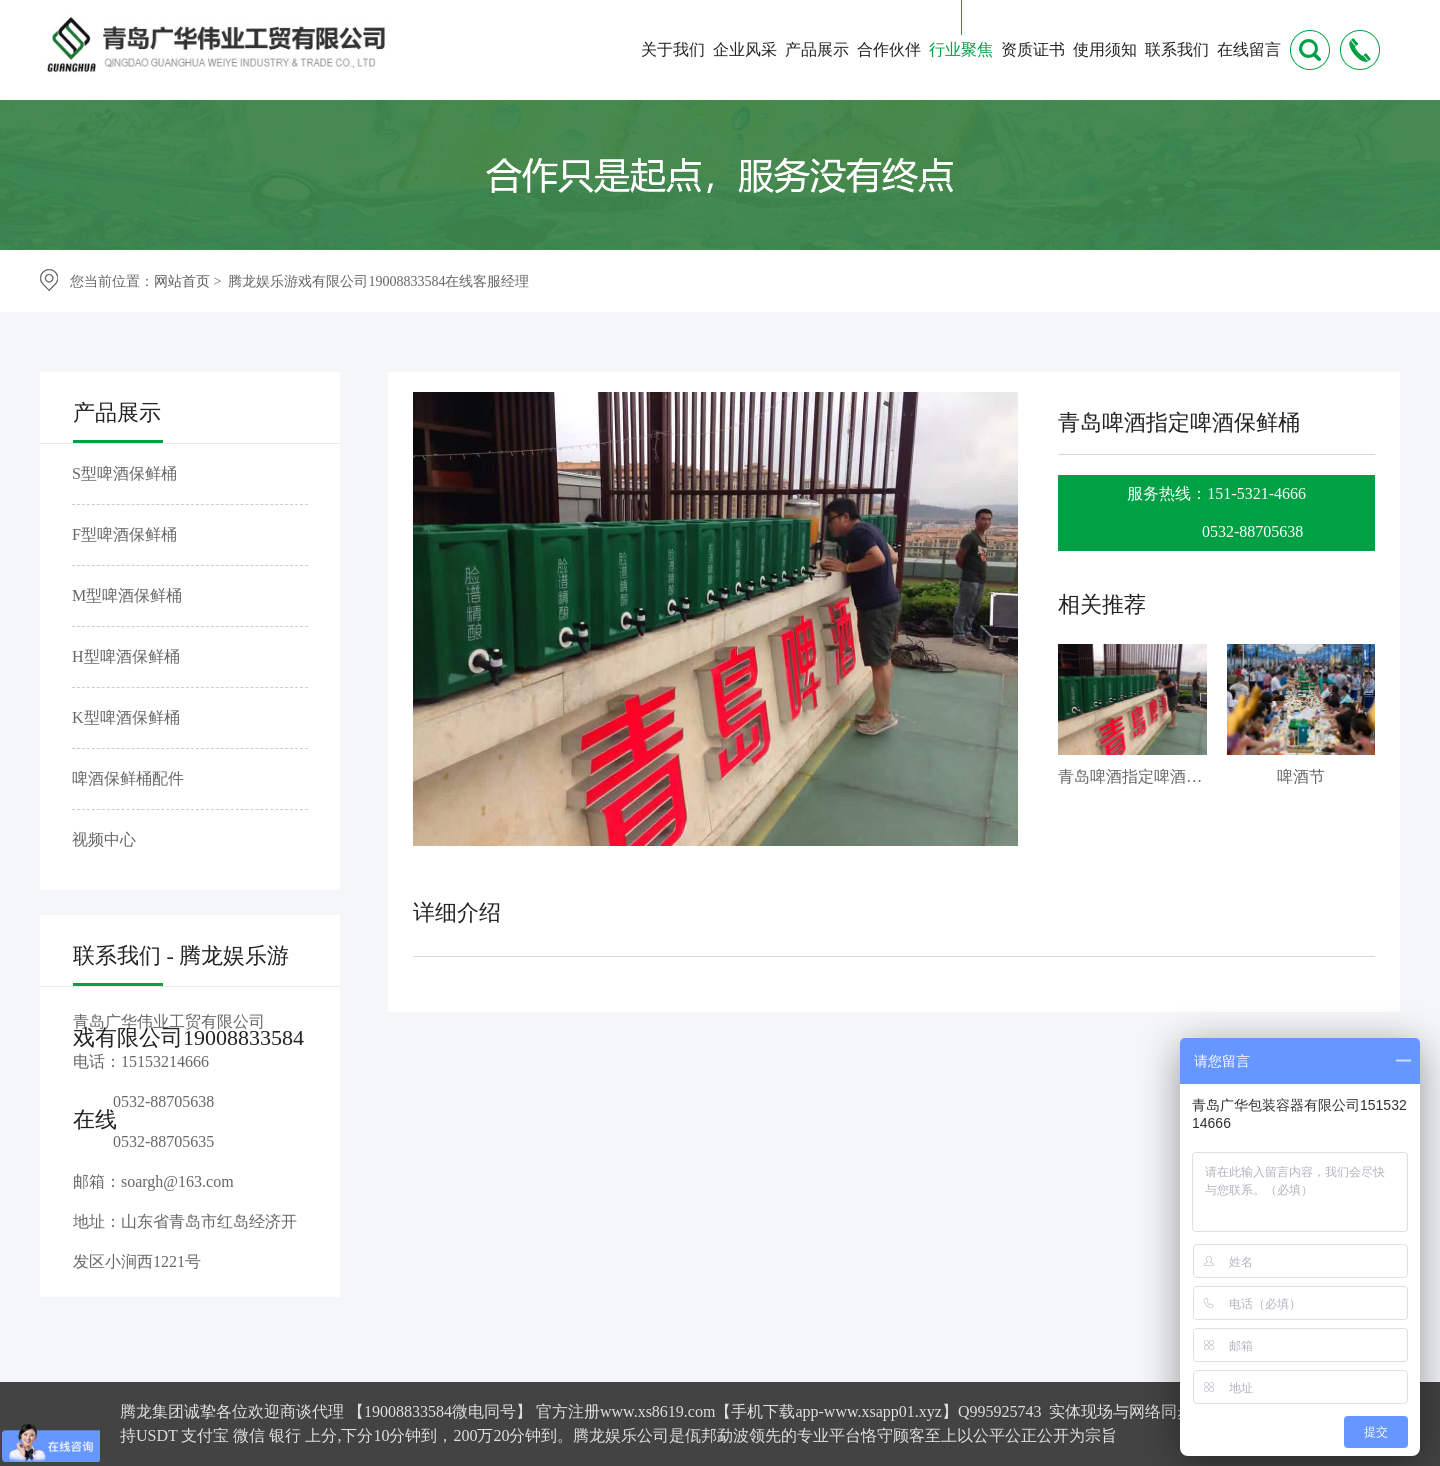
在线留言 (1249, 49)
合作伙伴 (889, 49)
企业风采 (745, 49)
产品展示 (817, 49)
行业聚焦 (961, 49)
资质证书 (1033, 49)
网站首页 (182, 281)
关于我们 (673, 49)
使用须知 (1105, 49)
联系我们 (1177, 49)
